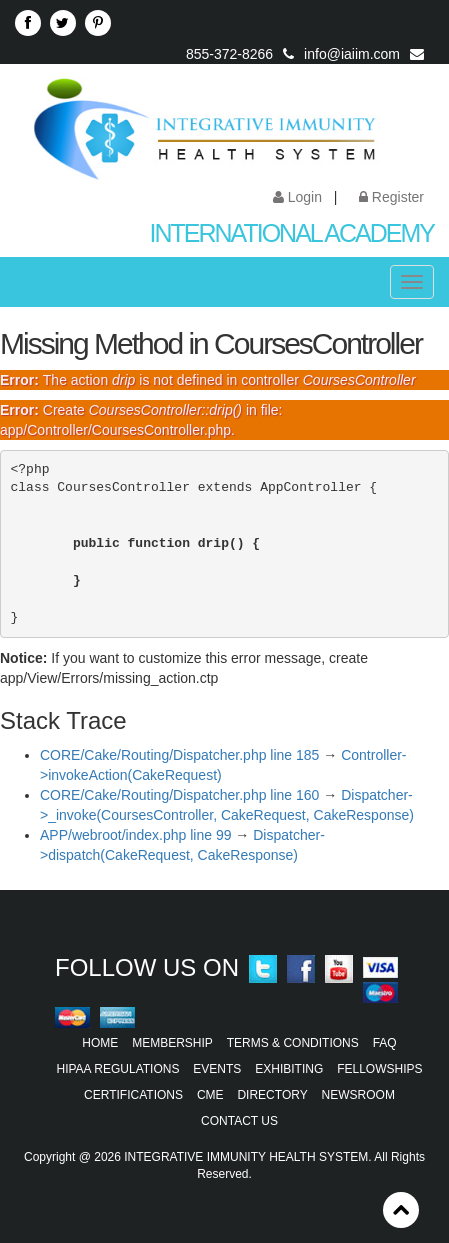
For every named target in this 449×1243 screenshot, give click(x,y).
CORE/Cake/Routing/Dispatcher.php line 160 (179, 795)
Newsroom (358, 1095)
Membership (172, 1043)
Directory (272, 1095)
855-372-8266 (229, 54)
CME (210, 1095)
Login (297, 197)
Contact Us (239, 1121)
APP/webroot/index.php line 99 (135, 835)
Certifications (133, 1095)
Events (217, 1069)
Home (100, 1043)
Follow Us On (147, 967)
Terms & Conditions (293, 1043)
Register (391, 197)
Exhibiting (289, 1069)
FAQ (385, 1043)
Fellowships (379, 1069)
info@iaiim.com (352, 54)
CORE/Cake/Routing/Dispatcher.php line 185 (179, 755)
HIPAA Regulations (118, 1069)
